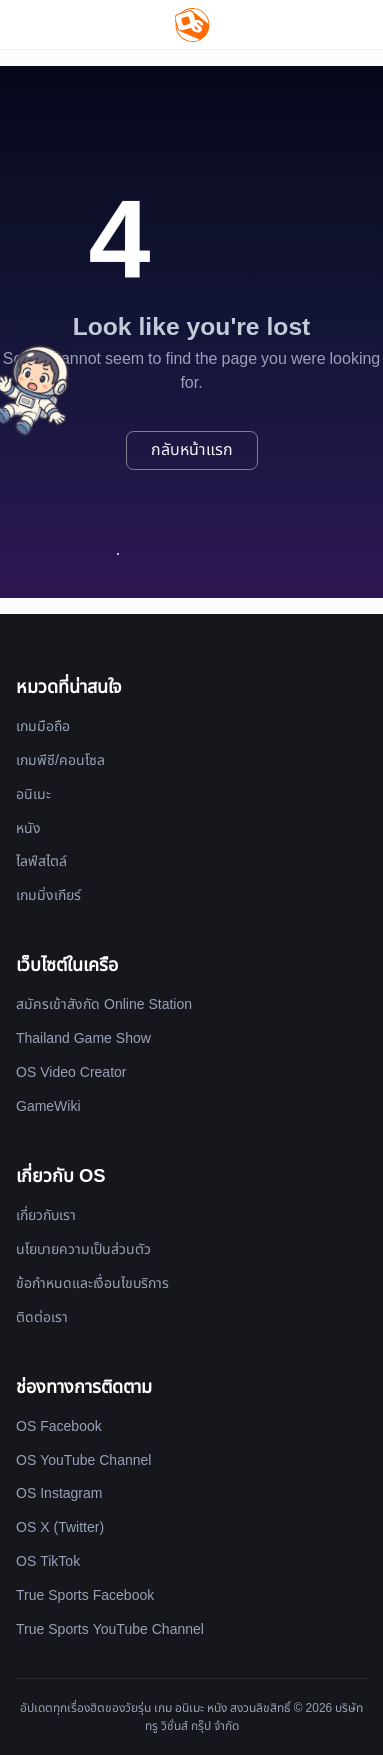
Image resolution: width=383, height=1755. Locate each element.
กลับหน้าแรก (192, 450)
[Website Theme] (353, 24)
